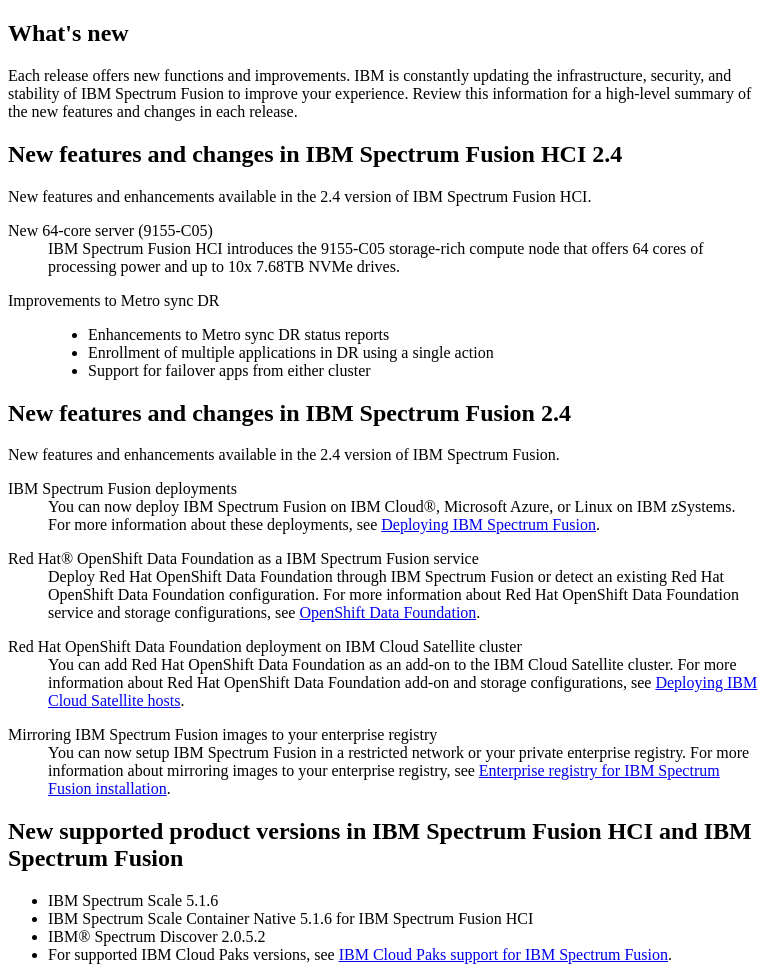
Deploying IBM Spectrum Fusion (488, 524)
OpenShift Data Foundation (387, 612)
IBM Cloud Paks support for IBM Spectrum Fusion (503, 954)
